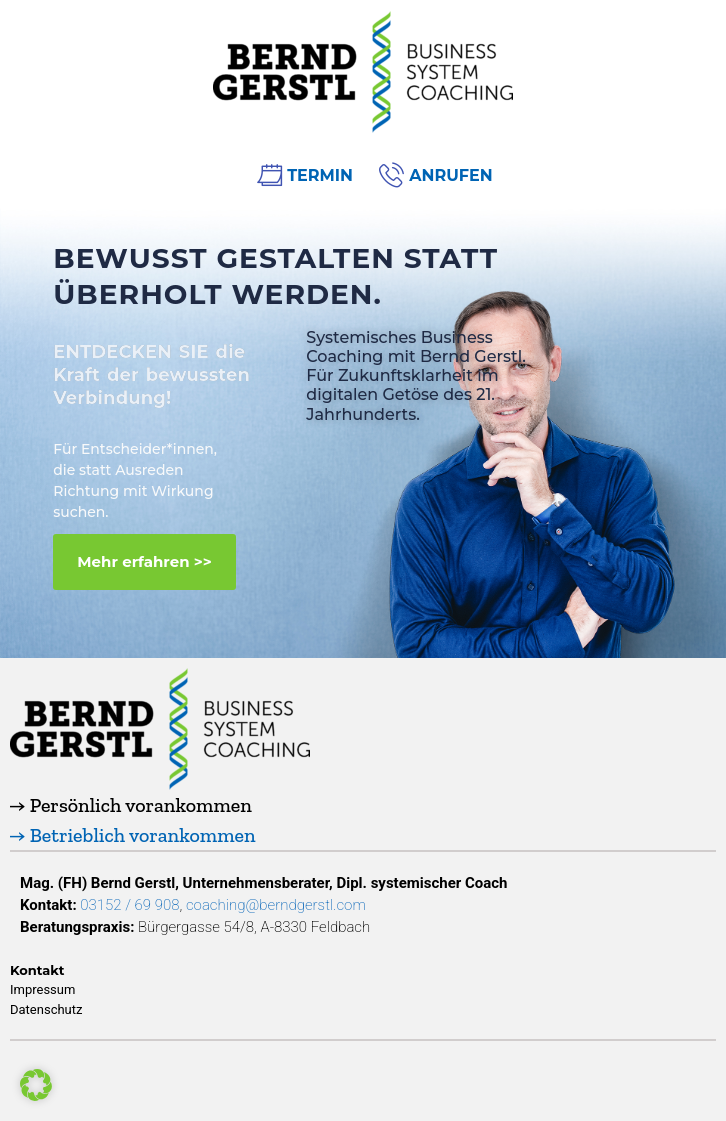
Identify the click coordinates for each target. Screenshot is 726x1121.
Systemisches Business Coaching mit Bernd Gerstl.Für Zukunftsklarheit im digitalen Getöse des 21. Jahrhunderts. (416, 376)
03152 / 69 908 (129, 905)
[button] (144, 562)
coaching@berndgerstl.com (276, 905)
